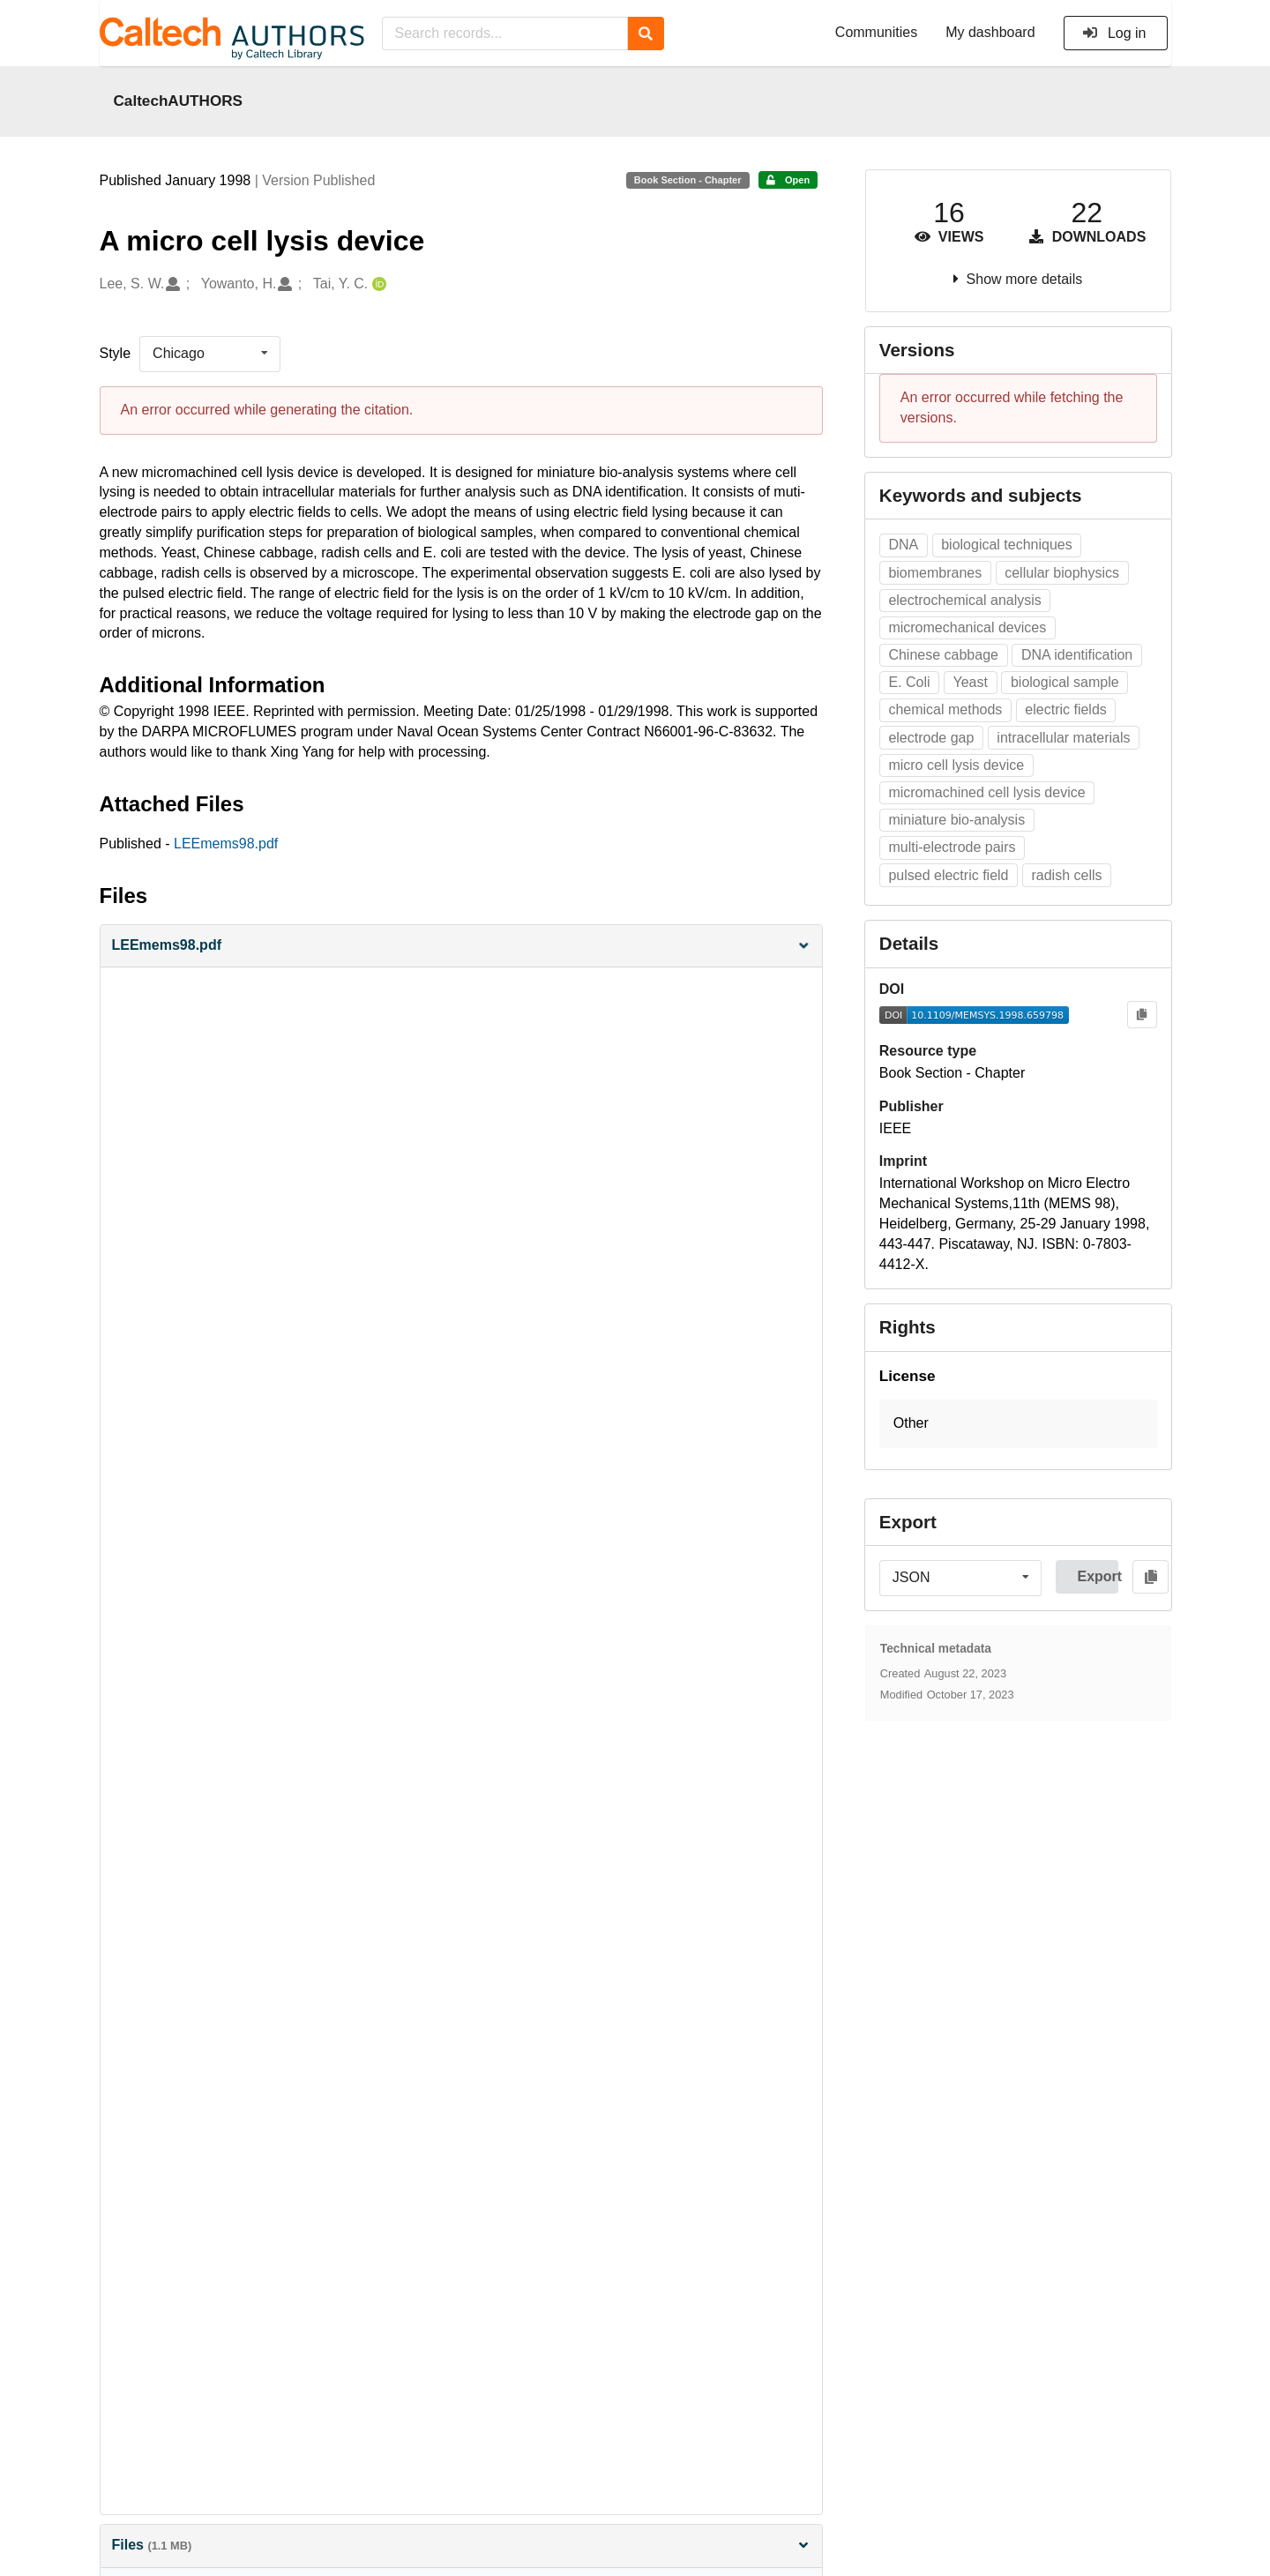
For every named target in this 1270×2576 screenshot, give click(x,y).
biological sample (1065, 682)
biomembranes (935, 572)
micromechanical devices (967, 627)
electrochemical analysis (964, 600)
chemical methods (945, 709)
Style (115, 353)
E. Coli (909, 682)
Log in (1114, 33)
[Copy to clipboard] (1141, 1014)
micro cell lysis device (956, 765)
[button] (461, 946)
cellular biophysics (1062, 572)
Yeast (970, 682)
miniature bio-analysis (956, 819)
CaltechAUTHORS (178, 100)
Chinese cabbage (943, 654)
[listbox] (209, 353)
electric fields (1065, 709)
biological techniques (1006, 544)
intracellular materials (1063, 737)
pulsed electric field (948, 875)
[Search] (646, 33)
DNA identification (1076, 654)
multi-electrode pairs (951, 847)
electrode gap (931, 737)
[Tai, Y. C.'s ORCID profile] (377, 284)
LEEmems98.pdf (226, 843)
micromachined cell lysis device (986, 792)
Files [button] (461, 2544)
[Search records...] (505, 33)
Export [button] (1097, 1576)
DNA (903, 544)
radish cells (1066, 875)
